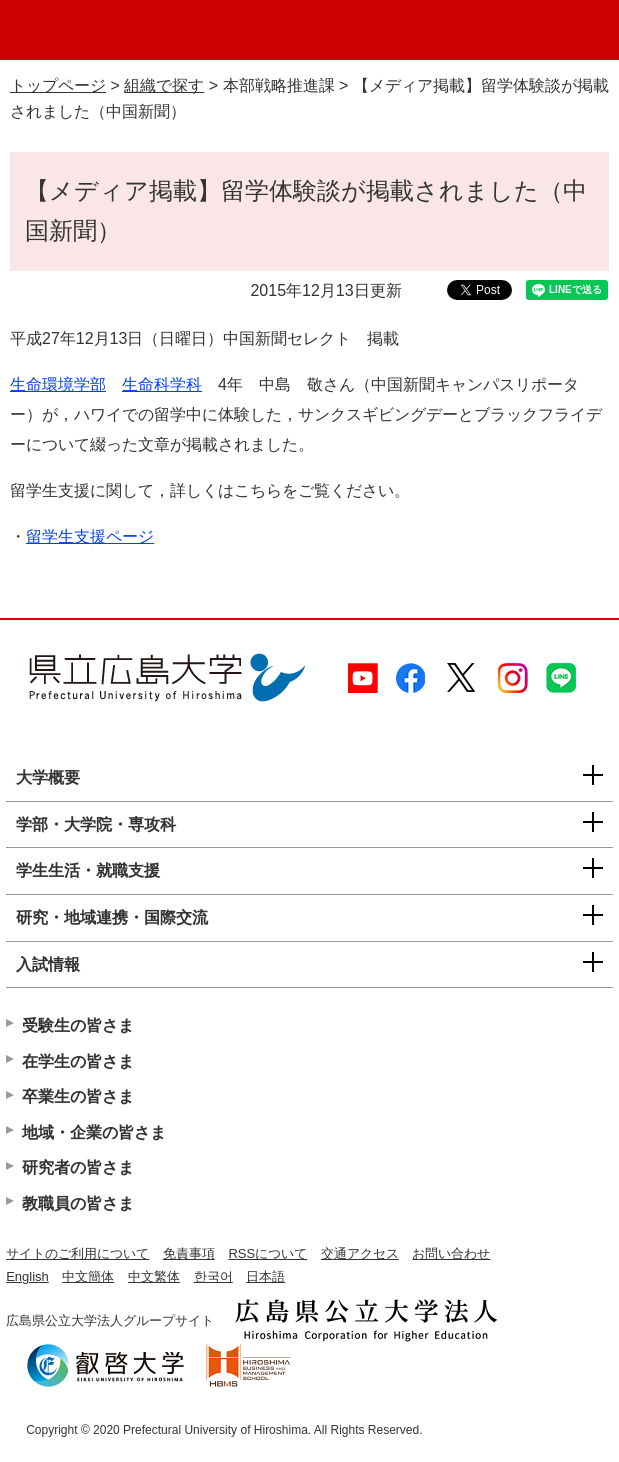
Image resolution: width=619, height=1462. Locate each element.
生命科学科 (162, 384)
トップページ (58, 85)
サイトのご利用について (77, 1253)
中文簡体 (88, 1276)
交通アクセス (360, 1253)
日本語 (265, 1276)
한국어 (213, 1276)
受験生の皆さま (78, 1025)
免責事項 (189, 1253)
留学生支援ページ (90, 536)
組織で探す (164, 85)
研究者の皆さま (78, 1167)
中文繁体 (154, 1276)
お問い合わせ (451, 1253)
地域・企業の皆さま (94, 1132)
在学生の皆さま (78, 1061)
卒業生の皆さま (78, 1096)
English (27, 1276)
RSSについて (267, 1253)
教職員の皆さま (78, 1203)
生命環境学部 (58, 384)
